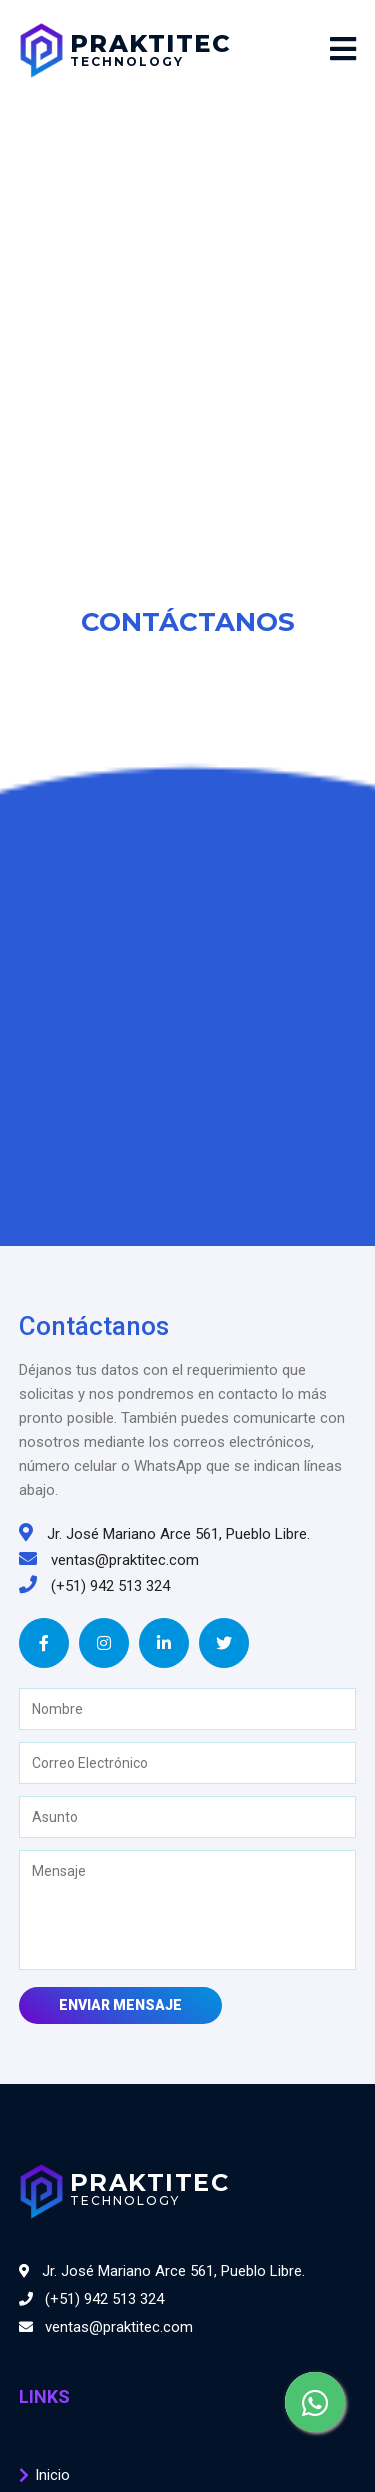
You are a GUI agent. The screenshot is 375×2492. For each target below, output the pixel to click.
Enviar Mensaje (120, 2005)
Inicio (52, 2475)
